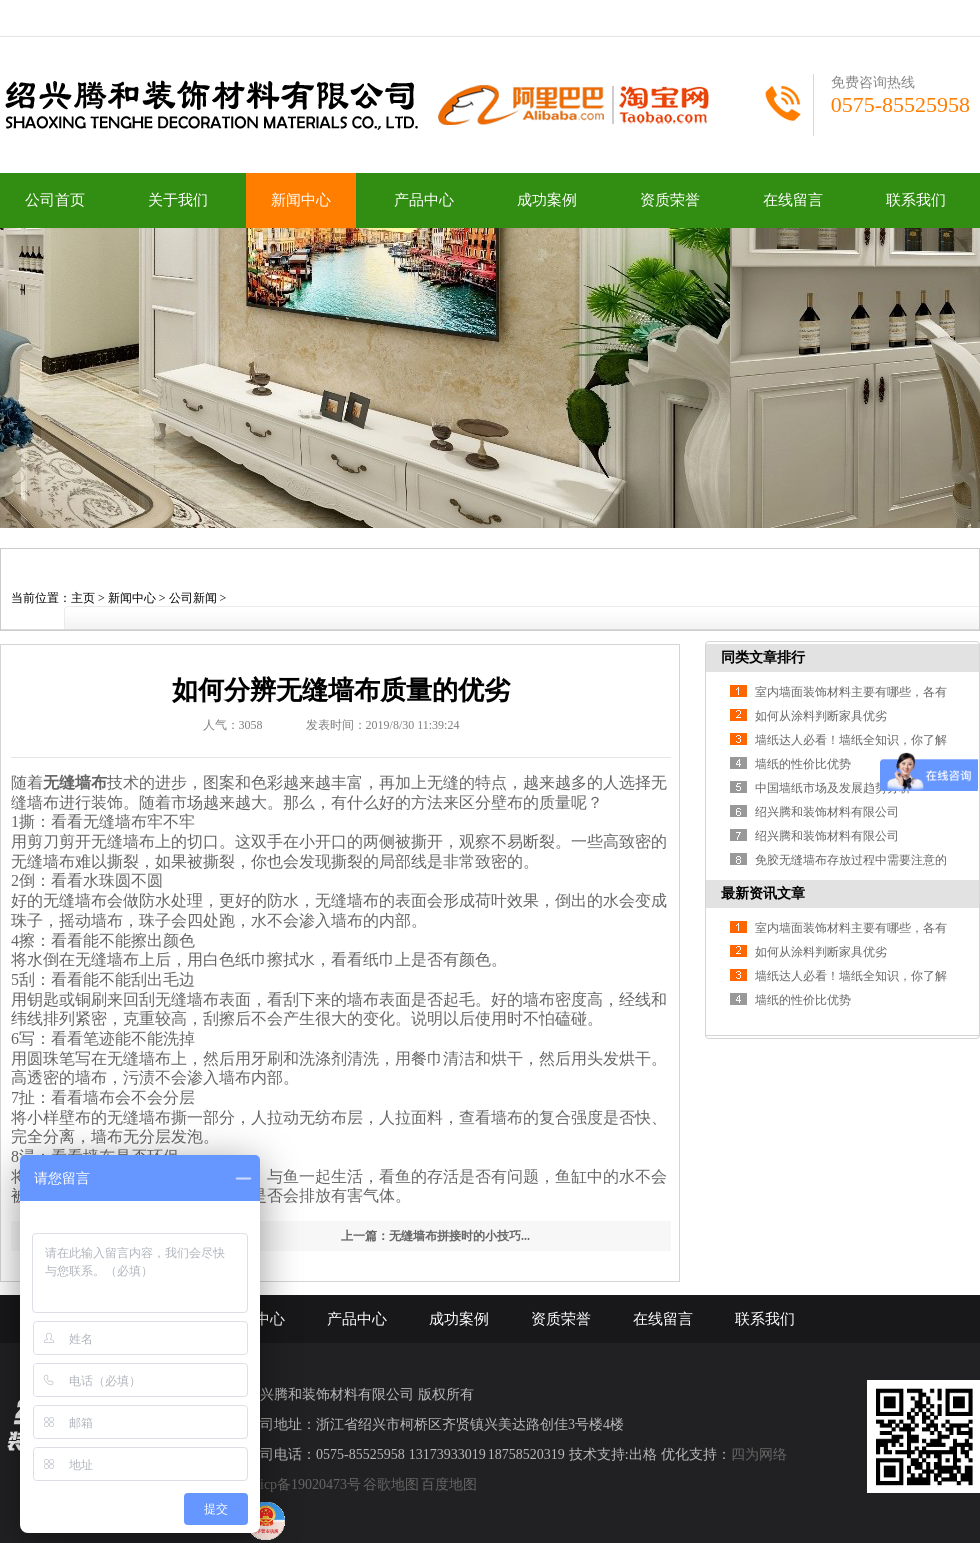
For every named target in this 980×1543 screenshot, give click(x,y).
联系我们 (916, 200)
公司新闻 (193, 598)
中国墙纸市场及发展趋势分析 (833, 788)
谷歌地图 (391, 1484)
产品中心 (424, 200)
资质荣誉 (670, 200)
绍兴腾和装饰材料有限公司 (827, 812)
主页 (83, 598)
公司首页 (55, 200)
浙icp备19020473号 (303, 1484)
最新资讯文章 (763, 893)
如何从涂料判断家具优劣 (821, 716)
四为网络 (759, 1454)
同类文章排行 (763, 657)
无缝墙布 (75, 782)
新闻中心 (301, 200)
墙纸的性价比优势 (803, 764)
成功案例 (547, 200)
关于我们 (178, 200)
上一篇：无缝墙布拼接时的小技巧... (435, 1236)
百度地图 (449, 1484)
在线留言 (793, 200)
